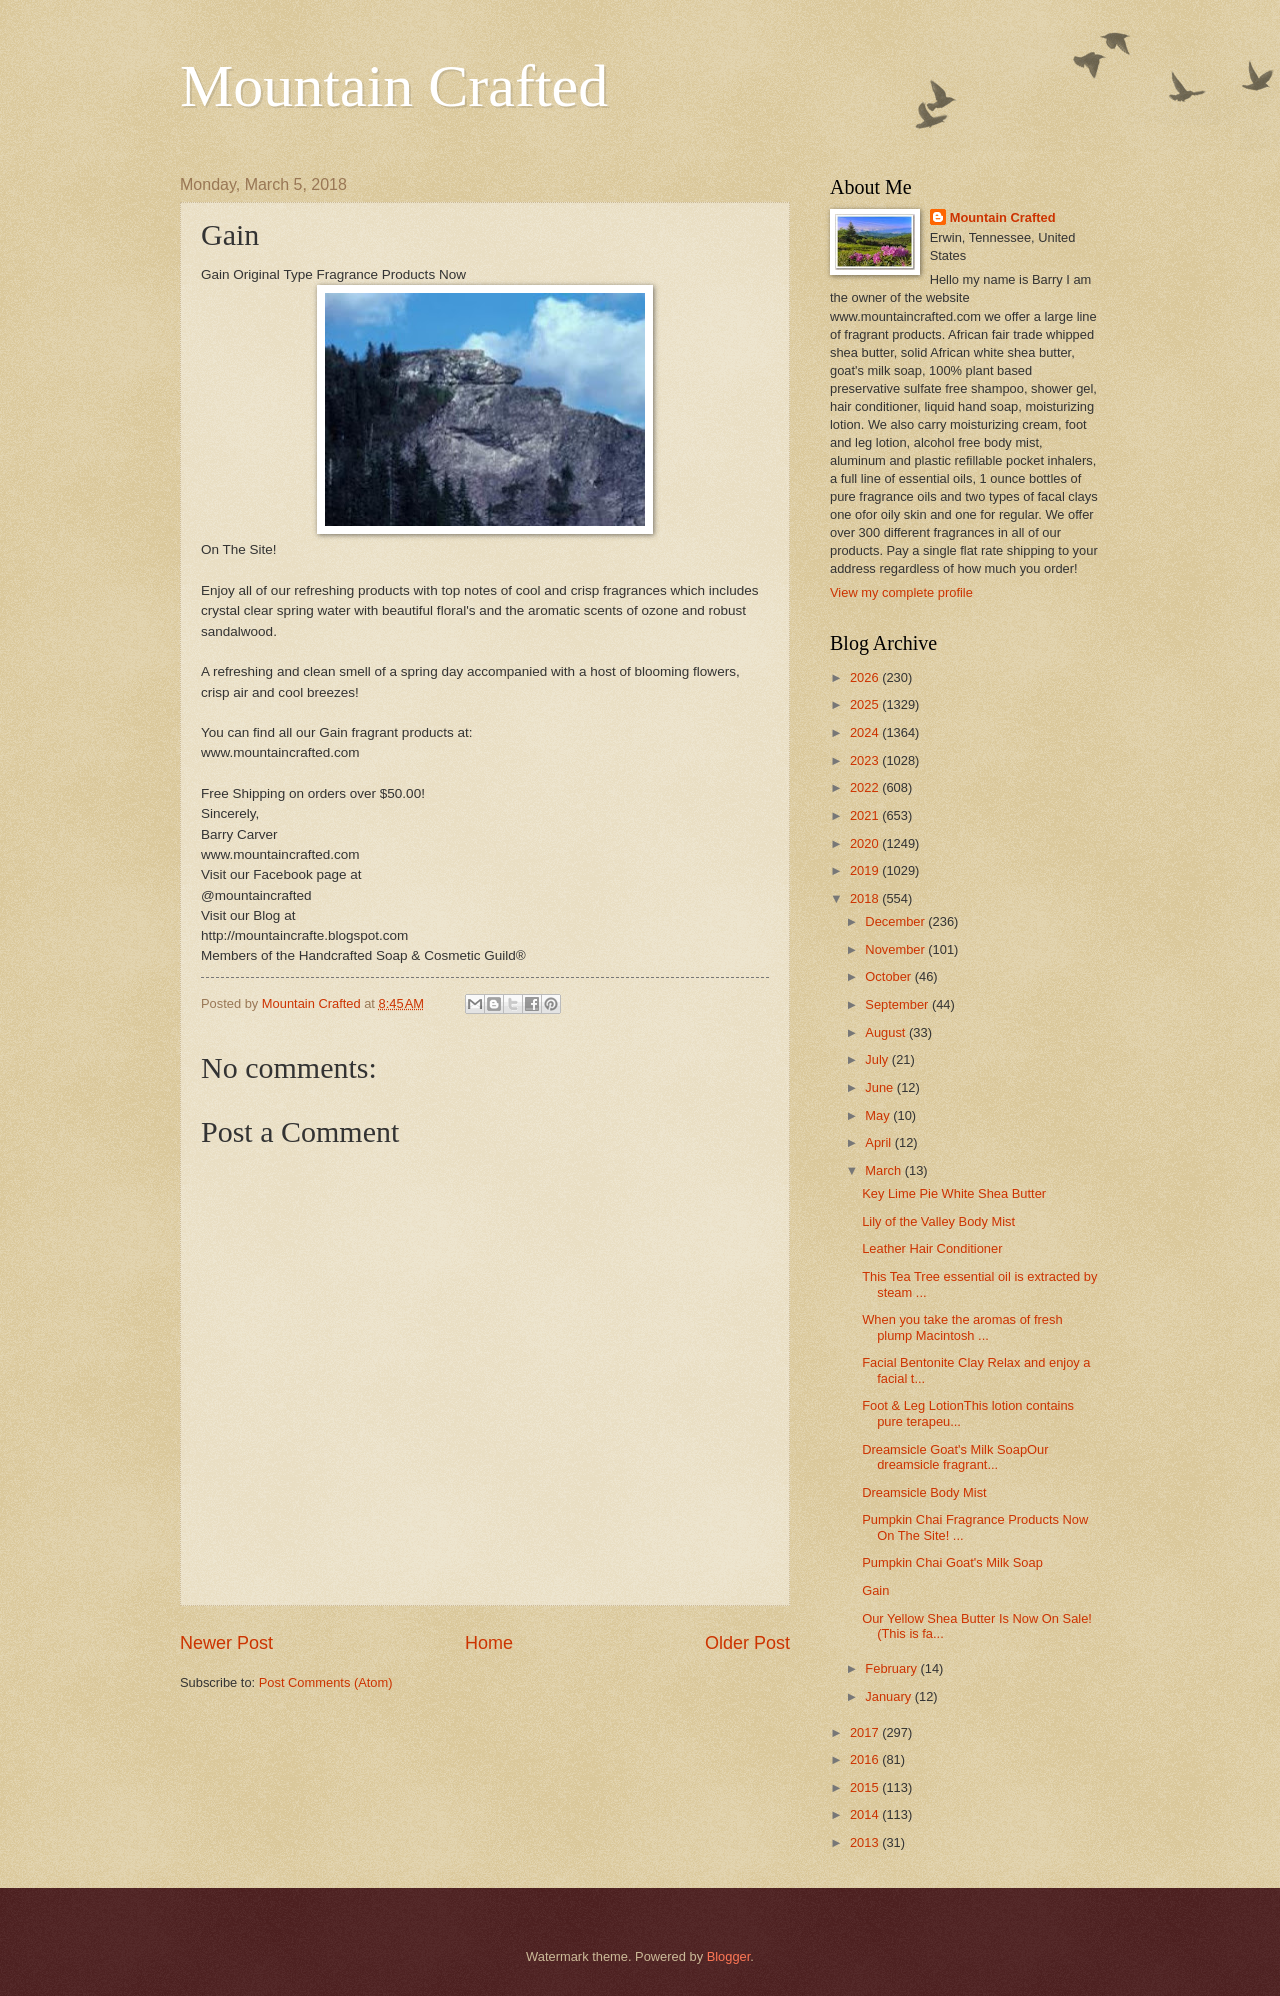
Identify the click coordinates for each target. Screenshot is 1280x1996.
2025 (866, 704)
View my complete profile (901, 592)
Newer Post (226, 1643)
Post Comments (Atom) (326, 1682)
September (898, 1004)
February (892, 1668)
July (878, 1059)
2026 (866, 677)
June (881, 1087)
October (889, 976)
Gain (875, 1590)
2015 (866, 1787)
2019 (866, 870)
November (896, 949)
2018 (866, 898)
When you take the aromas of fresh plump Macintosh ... (962, 1327)
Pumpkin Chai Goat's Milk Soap (952, 1562)
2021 (866, 815)
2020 (866, 843)
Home (489, 1643)
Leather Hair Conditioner (932, 1248)
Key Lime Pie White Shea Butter (954, 1193)
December (896, 921)
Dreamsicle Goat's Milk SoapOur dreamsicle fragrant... (955, 1457)
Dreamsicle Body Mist (924, 1492)
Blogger (729, 1956)
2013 (866, 1842)
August (887, 1032)
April (879, 1142)
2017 (866, 1732)
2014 (866, 1814)
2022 (866, 787)
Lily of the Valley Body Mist (938, 1221)
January (889, 1696)
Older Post (747, 1643)
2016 (866, 1759)
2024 (866, 732)
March (884, 1170)
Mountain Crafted (394, 86)
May (879, 1115)
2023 (866, 760)
